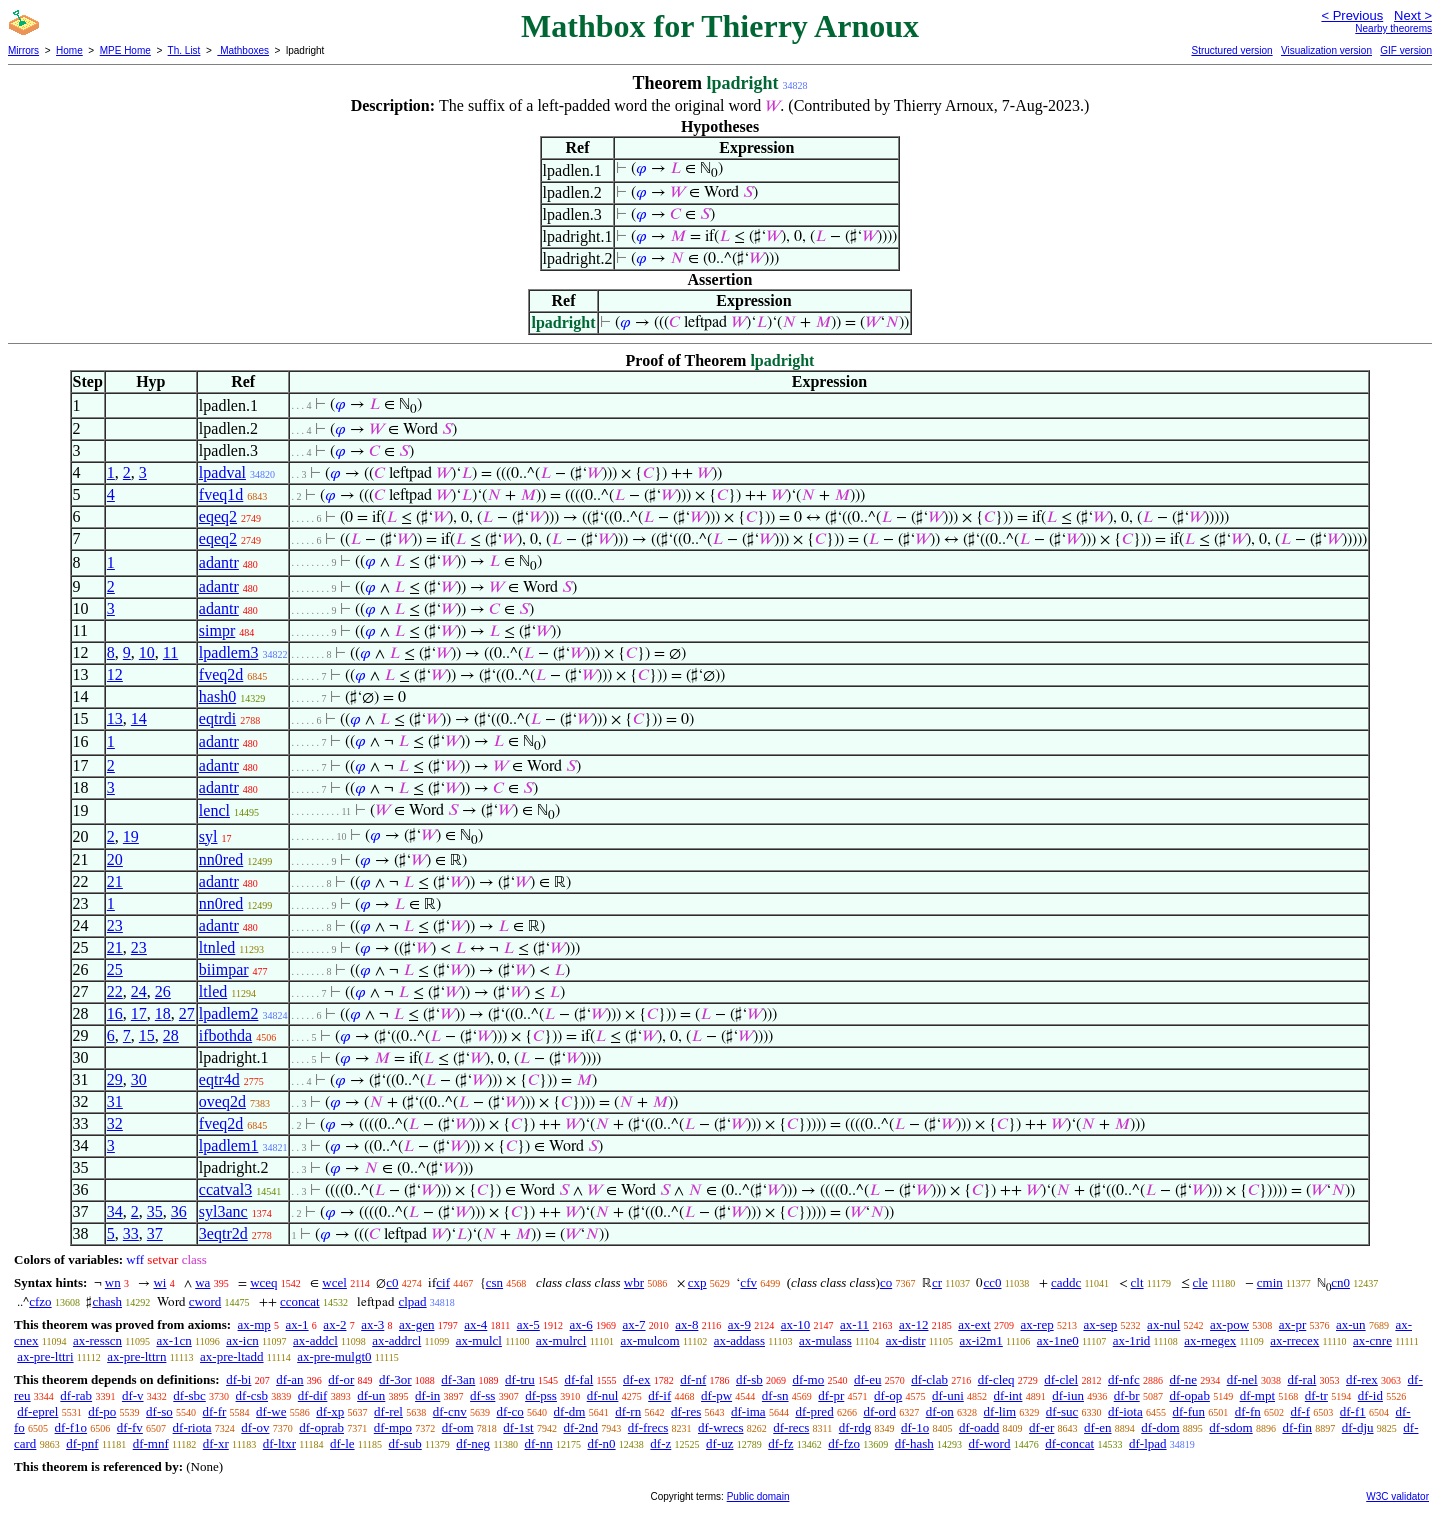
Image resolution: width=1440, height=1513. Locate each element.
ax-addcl (315, 1340)
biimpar (224, 969)
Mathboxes (243, 50)
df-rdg (855, 1427)
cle (1200, 1282)
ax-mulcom (650, 1340)
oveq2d (222, 1101)
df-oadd (979, 1427)
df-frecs (648, 1427)
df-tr (1316, 1395)
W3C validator (1397, 1496)
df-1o (915, 1427)
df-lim (1000, 1411)
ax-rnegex (1210, 1340)
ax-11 (854, 1324)
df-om (458, 1427)
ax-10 (796, 1324)
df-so (159, 1411)
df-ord (879, 1411)
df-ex (636, 1379)
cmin (1270, 1282)
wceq (263, 1282)
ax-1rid (1132, 1340)
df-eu (867, 1379)
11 (170, 652)
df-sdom (1230, 1427)
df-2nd (580, 1427)
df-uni (948, 1395)
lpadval (222, 472)
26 (163, 991)
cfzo (40, 1301)
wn (113, 1282)
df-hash (914, 1443)
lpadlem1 (229, 1145)
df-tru (520, 1379)
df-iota (1125, 1411)
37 (155, 1233)
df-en (1097, 1427)
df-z (660, 1443)
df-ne (1182, 1379)
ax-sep (1100, 1324)
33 (131, 1233)
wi (159, 1282)
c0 (392, 1282)
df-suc (1062, 1411)
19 (131, 836)
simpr (217, 630)
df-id (1370, 1395)
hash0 (217, 696)
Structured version (1231, 50)
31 (115, 1101)
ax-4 (475, 1324)
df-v (133, 1395)
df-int (1008, 1395)
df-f (1300, 1411)
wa (202, 1282)
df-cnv (450, 1411)
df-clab (929, 1379)
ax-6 (581, 1324)
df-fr (215, 1411)
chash (107, 1301)
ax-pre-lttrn (136, 1356)
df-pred (814, 1411)
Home (69, 50)
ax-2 (334, 1324)
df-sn (775, 1395)
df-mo (808, 1379)
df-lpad (1148, 1443)
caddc (1066, 1282)
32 (115, 1123)
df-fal (578, 1379)
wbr (634, 1282)
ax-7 (633, 1324)
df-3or (395, 1379)
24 (139, 991)
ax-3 (372, 1324)
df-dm (570, 1411)
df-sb (749, 1379)
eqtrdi (217, 718)
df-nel (1242, 1379)
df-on (940, 1411)
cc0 (992, 1282)
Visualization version (1326, 50)
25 (115, 969)
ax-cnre (1372, 1340)
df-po (102, 1411)
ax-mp (254, 1324)
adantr (219, 562)
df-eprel (37, 1411)
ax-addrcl (396, 1340)
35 (155, 1211)
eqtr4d (219, 1079)
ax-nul (1163, 1324)
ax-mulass (825, 1340)
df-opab (1189, 1395)
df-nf (693, 1379)
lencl (214, 810)
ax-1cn (173, 1340)
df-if (659, 1395)
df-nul (603, 1395)
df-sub (405, 1443)
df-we (271, 1411)
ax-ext (974, 1324)
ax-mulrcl (561, 1340)
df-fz (780, 1443)
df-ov (255, 1427)
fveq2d (221, 674)
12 (115, 674)
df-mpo (393, 1427)
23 (115, 925)
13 (115, 718)
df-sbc (189, 1395)
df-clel (1061, 1379)
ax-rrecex (1294, 1340)
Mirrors (23, 50)
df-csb (252, 1395)
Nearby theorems (1393, 28)
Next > (1413, 15)
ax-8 (686, 1324)
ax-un (1351, 1324)
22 (115, 991)
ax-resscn (97, 1340)
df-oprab (321, 1427)
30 (139, 1079)
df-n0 (601, 1443)
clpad (412, 1301)
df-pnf (82, 1443)
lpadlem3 (229, 652)
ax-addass (739, 1340)
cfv (748, 1282)
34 (115, 1211)
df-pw (716, 1395)
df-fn (1248, 1411)
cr (937, 1282)
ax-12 (914, 1324)
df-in (427, 1395)
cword (205, 1301)
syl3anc (223, 1211)
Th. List (184, 50)
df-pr (831, 1395)
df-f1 (1353, 1411)
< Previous (1352, 15)
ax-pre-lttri (45, 1356)
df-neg (473, 1443)
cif (443, 1282)
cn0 (1340, 1282)
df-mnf (151, 1443)
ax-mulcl (479, 1340)
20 (115, 859)
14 (139, 718)
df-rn (628, 1411)
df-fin (1297, 1427)
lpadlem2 (229, 1013)
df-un (371, 1395)
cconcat (300, 1301)
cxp (697, 1282)
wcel (334, 1282)
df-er (1041, 1427)
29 (115, 1079)
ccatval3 (225, 1189)
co (886, 1282)
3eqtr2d (223, 1233)
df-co (509, 1411)
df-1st (518, 1427)
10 (147, 652)
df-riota (192, 1427)
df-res (686, 1411)
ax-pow (1229, 1324)
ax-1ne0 (1058, 1340)
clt (1137, 1282)
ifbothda (225, 1035)
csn (494, 1282)
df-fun (1188, 1411)
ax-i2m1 (980, 1340)
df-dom (1160, 1427)
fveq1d (221, 494)
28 (171, 1035)
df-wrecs (720, 1427)
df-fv (130, 1427)
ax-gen (416, 1324)
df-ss (482, 1395)
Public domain (758, 1496)
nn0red (221, 859)
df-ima (748, 1411)
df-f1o (71, 1427)
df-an (289, 1379)
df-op (888, 1395)
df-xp (330, 1411)
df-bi (238, 1379)
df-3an (458, 1379)
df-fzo (844, 1443)
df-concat (1069, 1443)
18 (163, 1013)
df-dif (313, 1395)
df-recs (791, 1427)
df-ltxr (279, 1443)
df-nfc (1124, 1379)
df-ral (1301, 1379)
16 (115, 1013)
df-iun (1068, 1395)
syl (208, 836)
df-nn (539, 1443)
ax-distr (906, 1340)
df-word (990, 1443)
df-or (341, 1379)
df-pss (541, 1395)
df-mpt (1257, 1395)
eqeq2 (218, 516)
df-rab (76, 1395)
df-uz (719, 1443)
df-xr (216, 1443)
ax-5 (528, 1324)
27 (187, 1013)
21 (115, 881)
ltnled (217, 947)
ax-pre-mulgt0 (334, 1356)
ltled (213, 991)
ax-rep (1036, 1324)
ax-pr (1292, 1324)
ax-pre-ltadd (232, 1356)
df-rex (1362, 1379)
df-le (342, 1443)
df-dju (1358, 1427)
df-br (1127, 1395)
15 (147, 1035)
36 (179, 1211)
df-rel (388, 1411)
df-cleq (996, 1379)
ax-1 (297, 1324)
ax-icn (242, 1340)
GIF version (1406, 50)
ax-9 (739, 1324)
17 (139, 1013)
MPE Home (125, 50)
